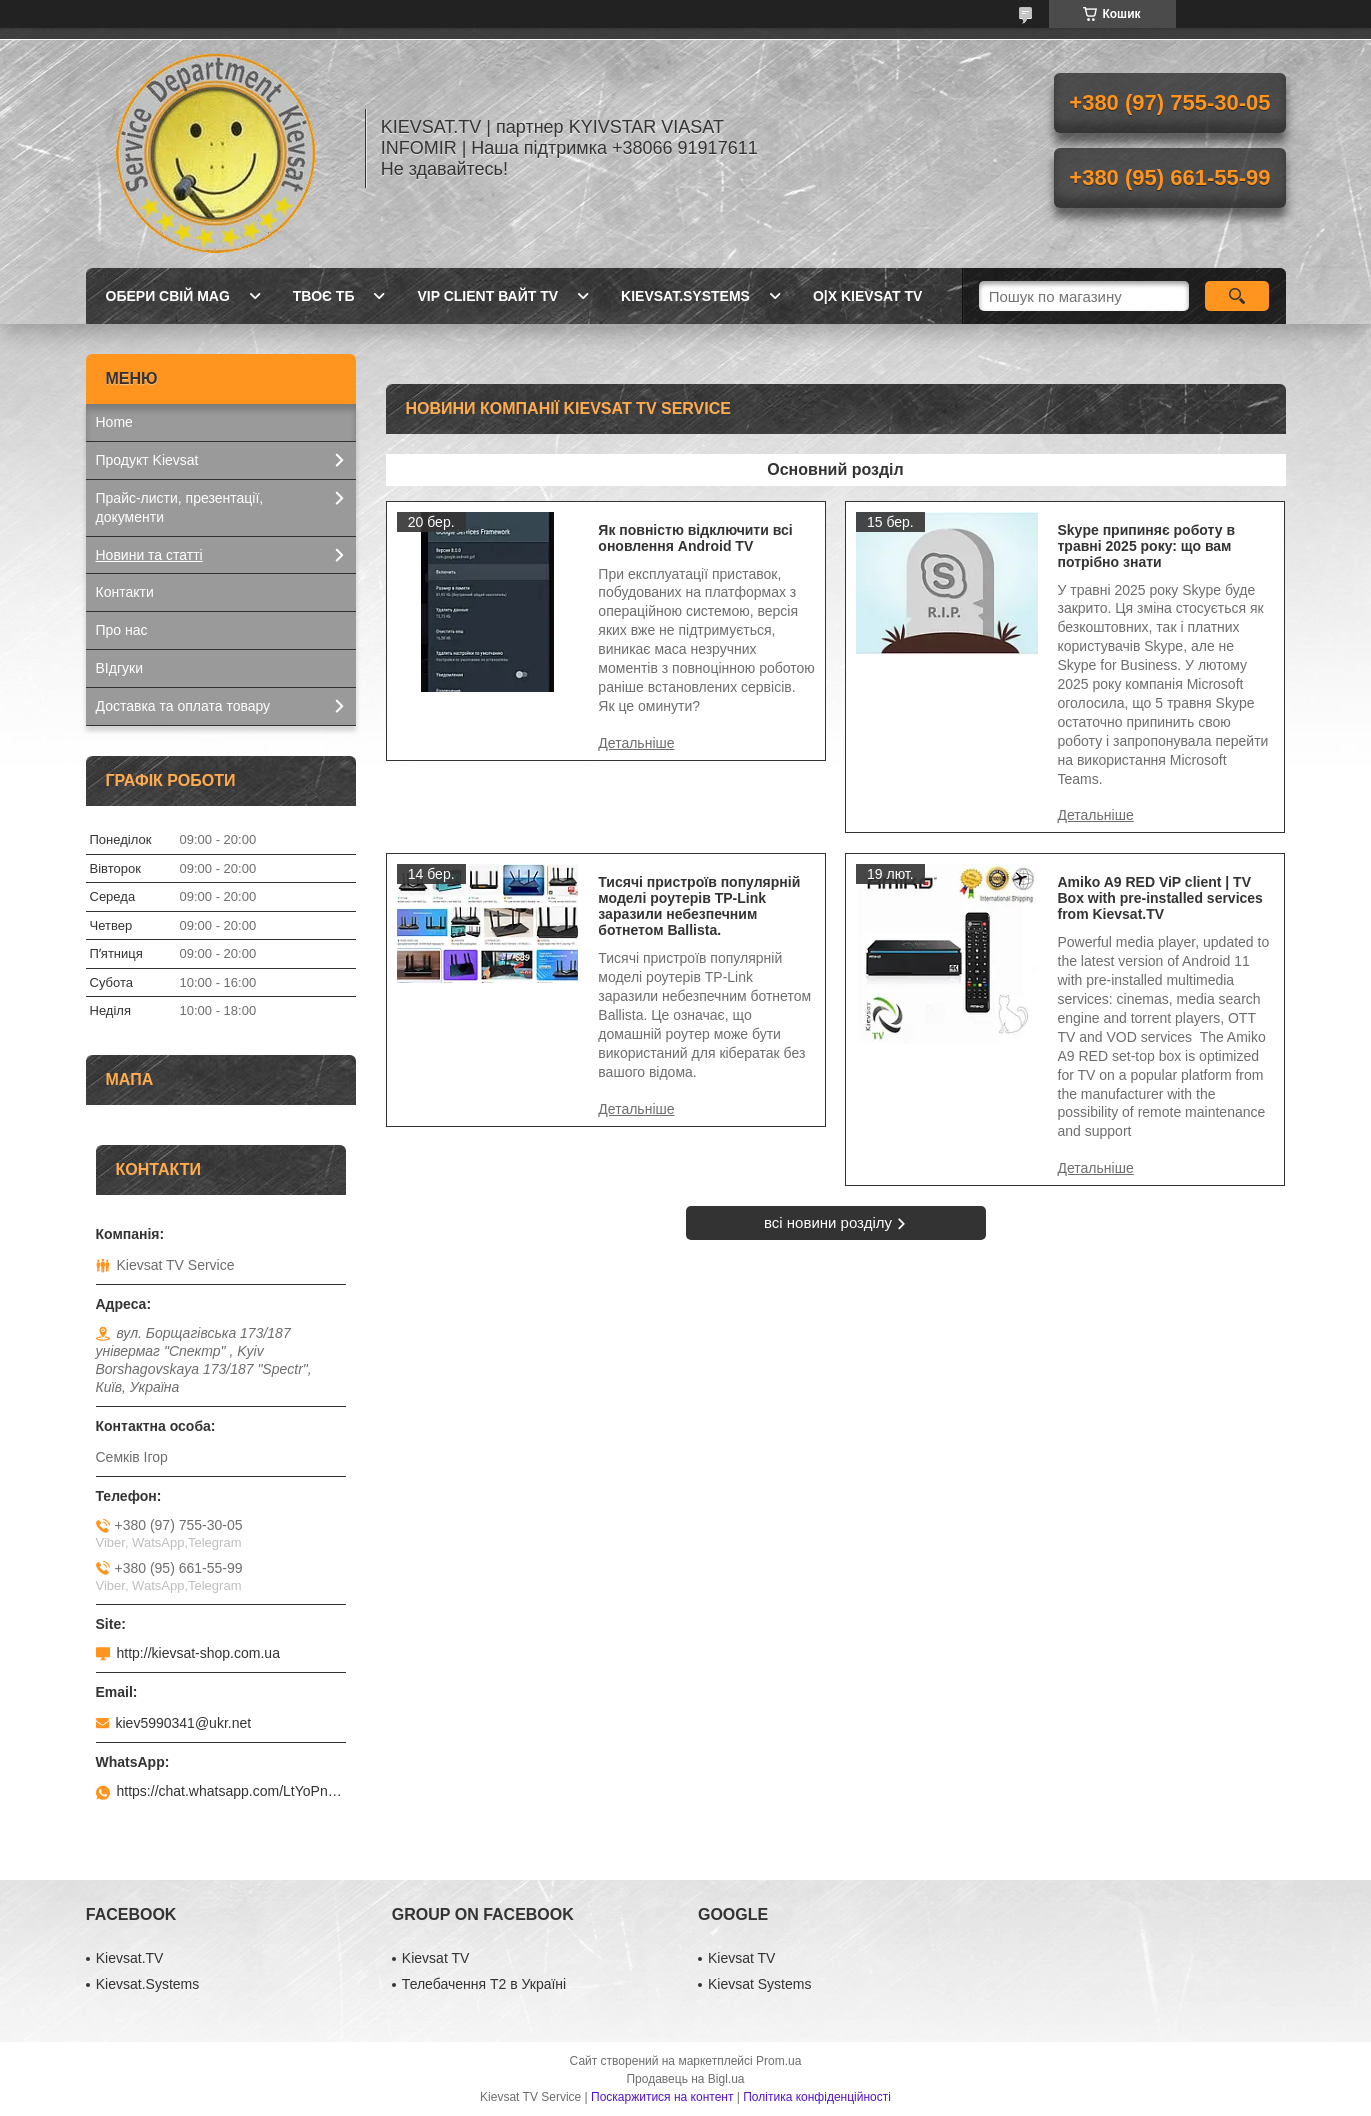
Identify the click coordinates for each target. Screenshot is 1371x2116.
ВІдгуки (119, 668)
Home (114, 422)
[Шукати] (1237, 296)
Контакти (125, 592)
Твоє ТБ (324, 296)
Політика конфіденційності (817, 2097)
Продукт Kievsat (147, 460)
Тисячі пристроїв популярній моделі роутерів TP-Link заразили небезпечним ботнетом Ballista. (699, 906)
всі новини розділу (828, 1222)
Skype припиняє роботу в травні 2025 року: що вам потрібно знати (1147, 546)
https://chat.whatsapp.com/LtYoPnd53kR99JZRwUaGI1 (231, 1791)
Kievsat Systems (759, 1984)
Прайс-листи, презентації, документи (180, 507)
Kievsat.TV (130, 1958)
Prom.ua (778, 2061)
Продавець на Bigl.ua (685, 2079)
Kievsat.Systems (685, 296)
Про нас (122, 630)
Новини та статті (149, 555)
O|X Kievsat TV (867, 296)
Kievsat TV (435, 1958)
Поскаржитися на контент (662, 2097)
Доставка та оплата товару (183, 706)
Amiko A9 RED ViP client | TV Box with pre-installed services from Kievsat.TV (1160, 898)
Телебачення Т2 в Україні (484, 1984)
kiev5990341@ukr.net (184, 1723)
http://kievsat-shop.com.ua (198, 1653)
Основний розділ (835, 469)
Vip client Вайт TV (487, 296)
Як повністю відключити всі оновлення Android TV (695, 538)
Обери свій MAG (168, 296)
